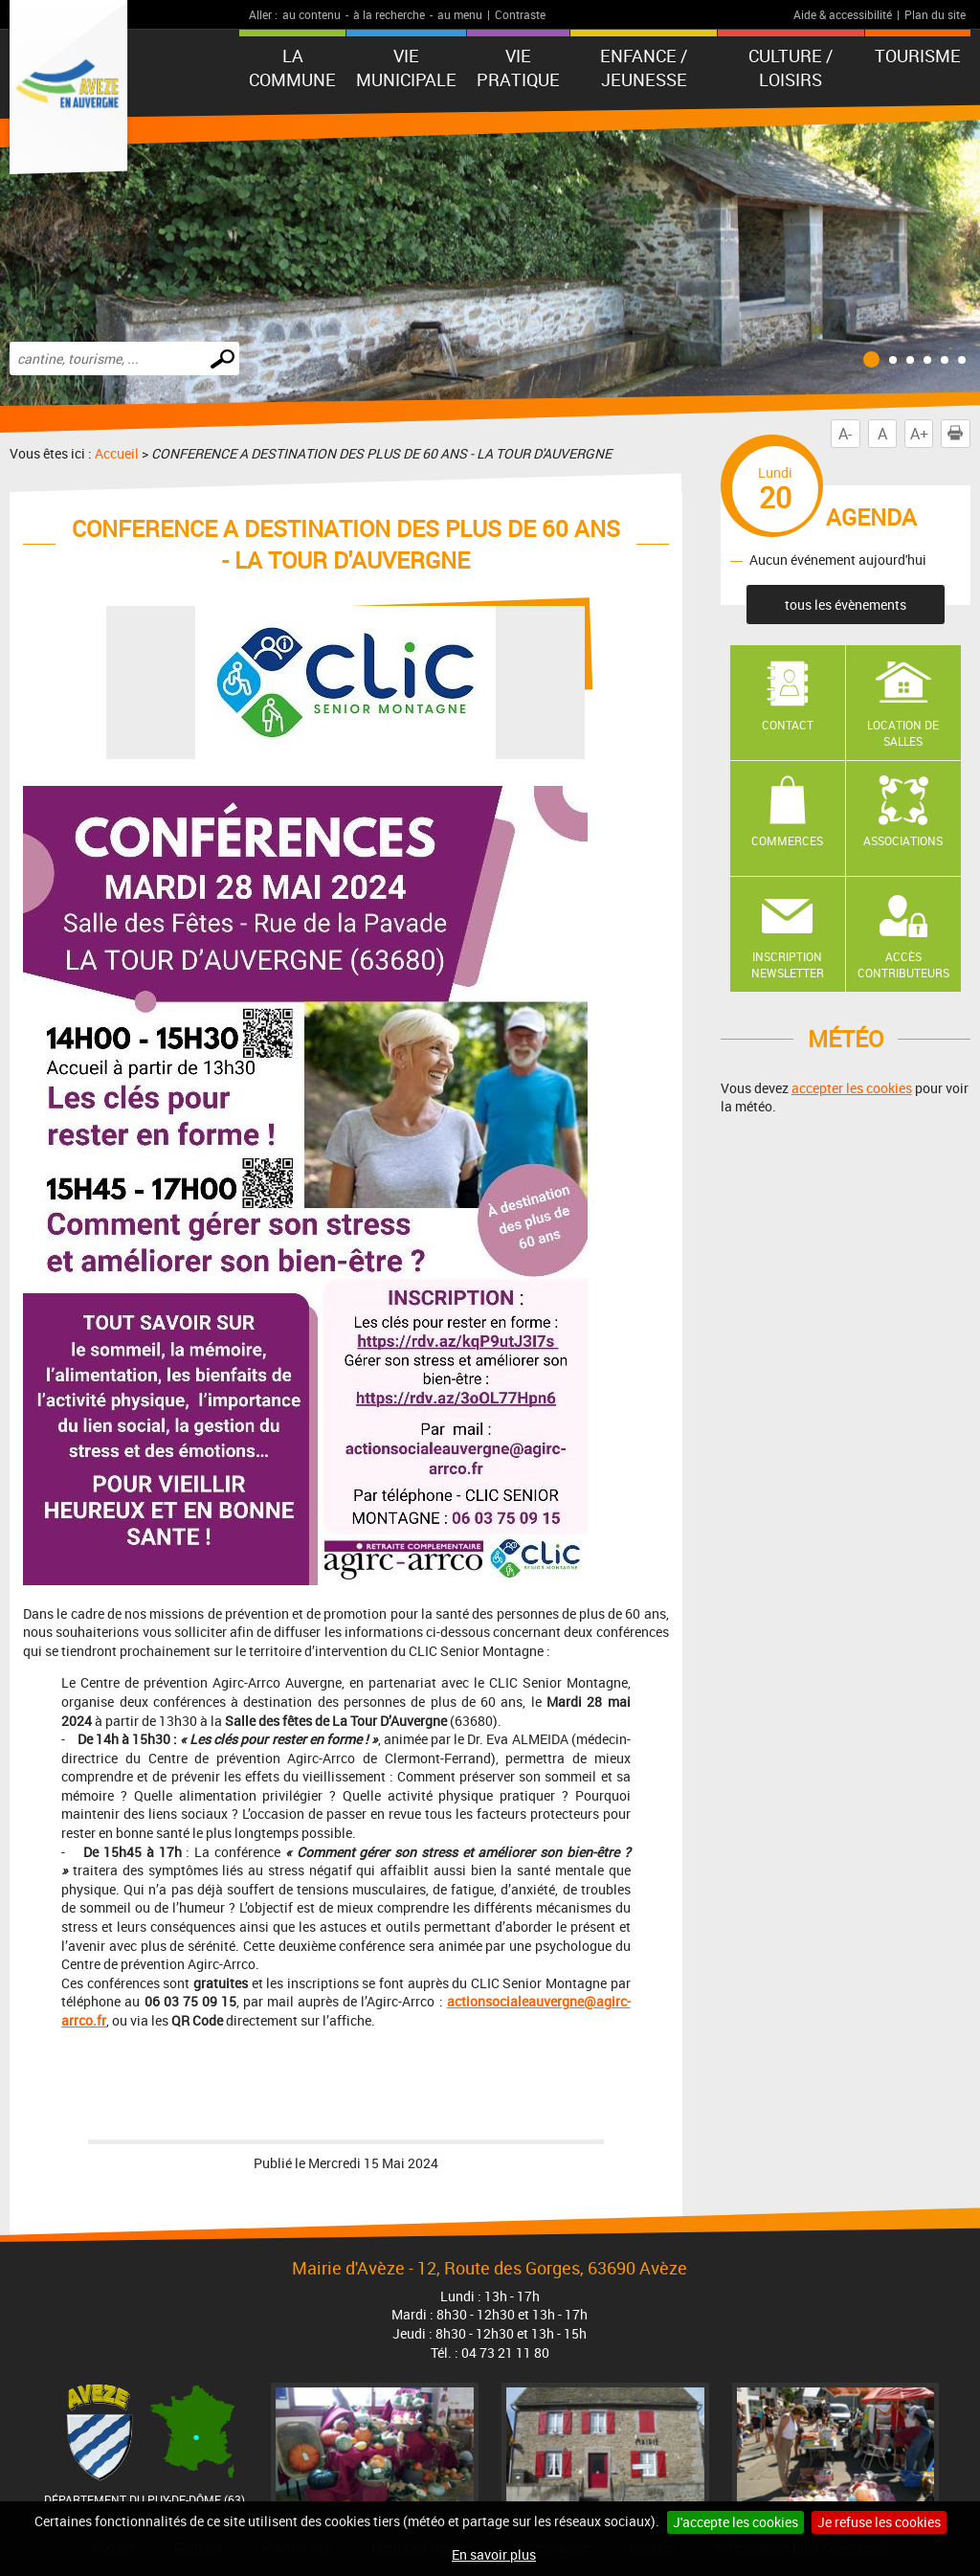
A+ (919, 433)
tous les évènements (845, 604)
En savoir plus (494, 2554)
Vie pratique (518, 67)
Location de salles (903, 733)
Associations (903, 840)
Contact (787, 724)
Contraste (520, 14)
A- (845, 433)
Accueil (117, 453)
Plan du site (935, 14)
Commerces (787, 840)
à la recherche (389, 14)
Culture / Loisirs (790, 67)
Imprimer (958, 433)
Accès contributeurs (903, 964)
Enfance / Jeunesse (643, 67)
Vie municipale (406, 67)
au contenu (311, 14)
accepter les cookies (851, 1088)
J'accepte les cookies (735, 2522)
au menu (459, 14)
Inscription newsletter (787, 964)
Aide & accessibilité (842, 14)
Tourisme (918, 55)
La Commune (292, 67)
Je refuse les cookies (879, 2522)
